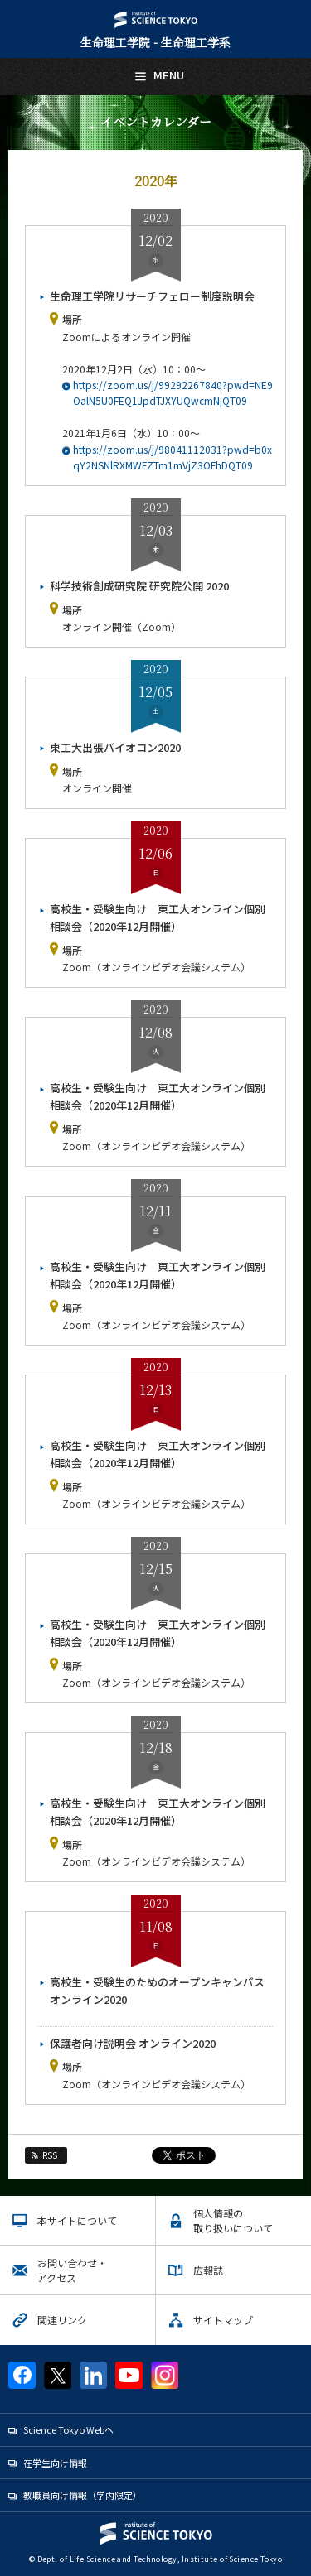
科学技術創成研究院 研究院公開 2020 (139, 586)
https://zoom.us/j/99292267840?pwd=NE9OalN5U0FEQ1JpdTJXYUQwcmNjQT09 (173, 392)
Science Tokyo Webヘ (68, 2429)
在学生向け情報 (55, 2462)
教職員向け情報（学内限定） (82, 2494)
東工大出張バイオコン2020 (115, 747)
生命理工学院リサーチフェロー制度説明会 (152, 296)
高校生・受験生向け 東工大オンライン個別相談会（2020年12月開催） (157, 917)
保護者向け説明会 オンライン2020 (133, 2043)
